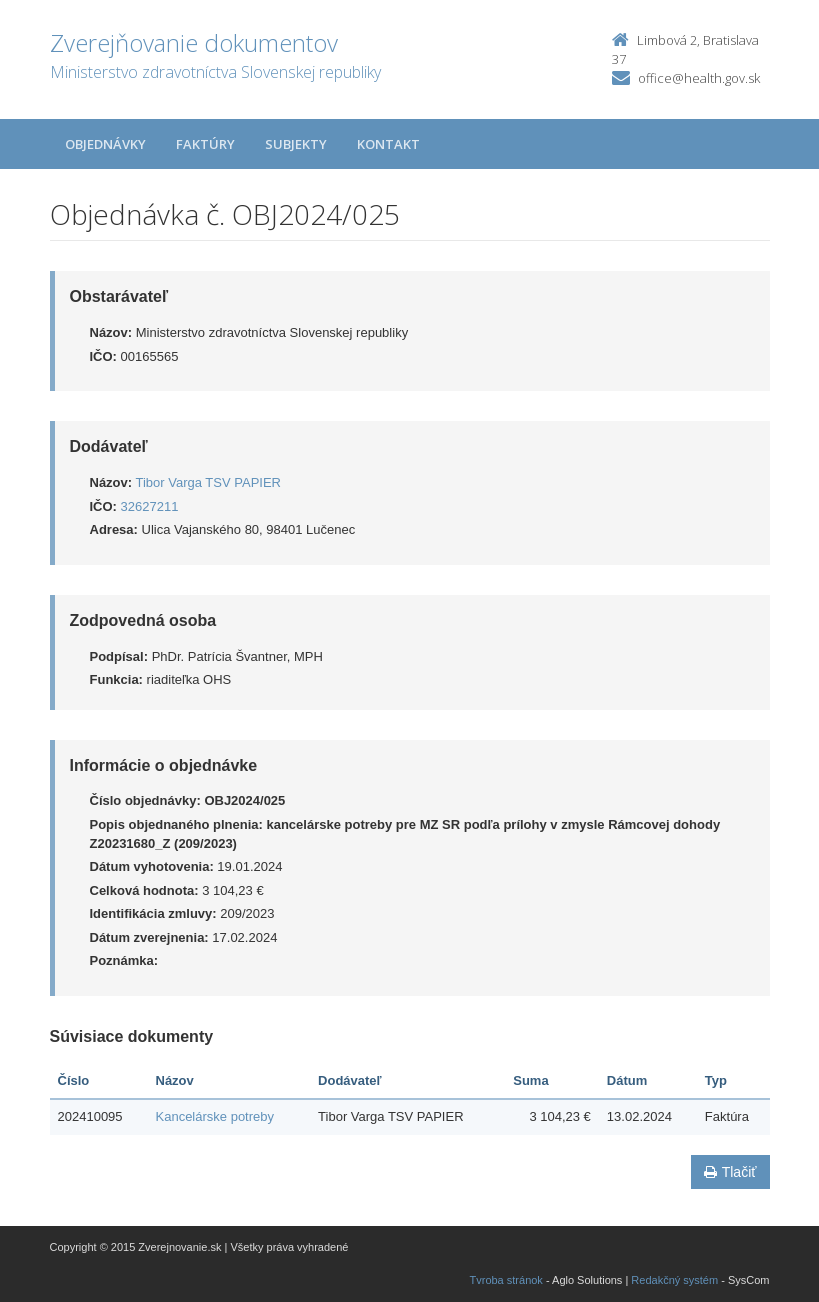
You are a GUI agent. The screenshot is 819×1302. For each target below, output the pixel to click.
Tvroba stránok (506, 1280)
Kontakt (388, 144)
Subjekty (296, 144)
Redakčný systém (674, 1280)
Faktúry (205, 144)
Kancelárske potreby (215, 1116)
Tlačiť (730, 1172)
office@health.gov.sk (699, 78)
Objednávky (105, 144)
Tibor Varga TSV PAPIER (208, 482)
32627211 (150, 506)
